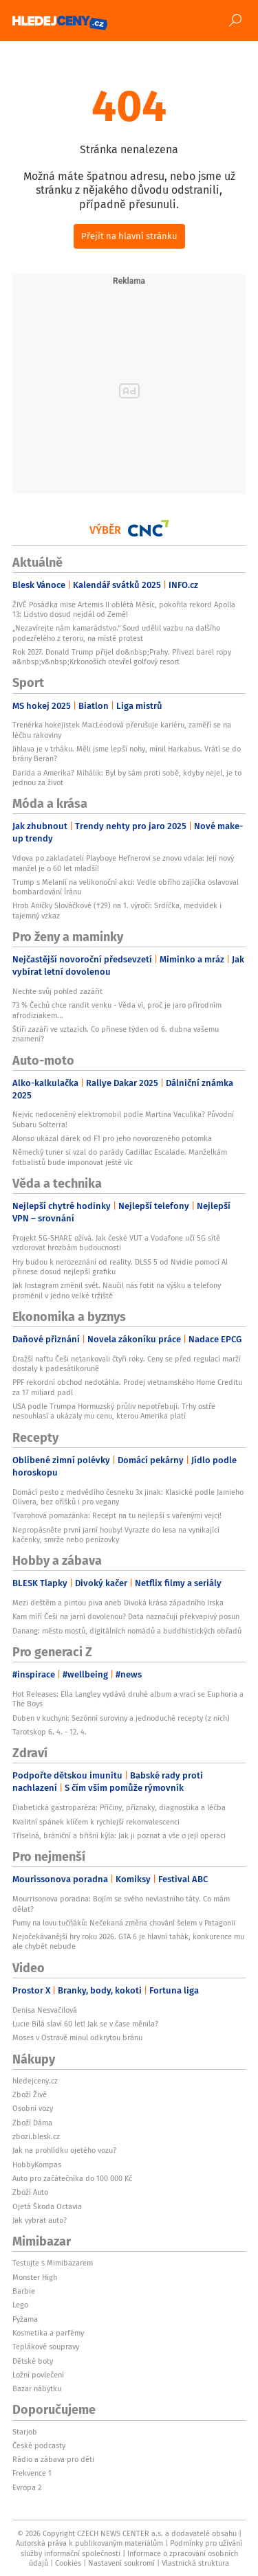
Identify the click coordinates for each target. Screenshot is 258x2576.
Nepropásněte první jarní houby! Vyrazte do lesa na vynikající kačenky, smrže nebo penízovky (115, 1534)
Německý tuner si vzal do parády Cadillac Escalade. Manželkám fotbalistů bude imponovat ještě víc (119, 1156)
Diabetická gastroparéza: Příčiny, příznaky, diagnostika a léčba (119, 1807)
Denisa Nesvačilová (44, 2009)
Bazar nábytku (36, 2388)
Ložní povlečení (38, 2374)
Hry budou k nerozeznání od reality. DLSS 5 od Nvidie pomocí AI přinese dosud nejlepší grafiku (120, 1266)
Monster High (34, 2277)
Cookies (68, 2562)
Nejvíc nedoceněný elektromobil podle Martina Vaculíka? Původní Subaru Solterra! (123, 1119)
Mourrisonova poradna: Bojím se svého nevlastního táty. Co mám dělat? (121, 1903)
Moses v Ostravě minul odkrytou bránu (77, 2037)
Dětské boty (32, 2360)
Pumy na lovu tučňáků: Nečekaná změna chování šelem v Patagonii (123, 1922)
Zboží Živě (29, 2094)
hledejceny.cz (35, 2080)
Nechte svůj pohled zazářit (57, 991)
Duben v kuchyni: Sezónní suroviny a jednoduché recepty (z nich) (121, 1718)
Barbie (23, 2290)
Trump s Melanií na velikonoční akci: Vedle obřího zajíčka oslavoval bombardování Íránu (125, 887)
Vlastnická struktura (195, 2562)
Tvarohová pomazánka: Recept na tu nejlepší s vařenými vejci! (117, 1515)
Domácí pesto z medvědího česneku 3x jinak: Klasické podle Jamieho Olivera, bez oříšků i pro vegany (128, 1497)
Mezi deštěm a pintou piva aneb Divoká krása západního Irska (118, 1602)
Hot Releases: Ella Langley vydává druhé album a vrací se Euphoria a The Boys (128, 1698)
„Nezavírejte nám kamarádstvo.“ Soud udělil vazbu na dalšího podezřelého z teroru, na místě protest (116, 632)
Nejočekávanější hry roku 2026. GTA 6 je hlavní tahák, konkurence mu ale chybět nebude (128, 1941)
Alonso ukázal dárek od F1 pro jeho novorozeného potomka (112, 1138)
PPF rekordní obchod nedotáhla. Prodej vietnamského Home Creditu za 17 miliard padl (127, 1387)
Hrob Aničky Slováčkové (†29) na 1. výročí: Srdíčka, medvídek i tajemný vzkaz (117, 910)
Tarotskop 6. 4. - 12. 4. (49, 1731)
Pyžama (25, 2319)
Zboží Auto (30, 2192)
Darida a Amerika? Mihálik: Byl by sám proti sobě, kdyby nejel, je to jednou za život (126, 777)
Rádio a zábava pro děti (53, 2459)
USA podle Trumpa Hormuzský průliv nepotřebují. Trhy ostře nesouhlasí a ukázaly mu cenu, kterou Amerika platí (113, 1411)
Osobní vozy (32, 2108)
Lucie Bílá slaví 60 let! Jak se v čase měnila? (85, 2023)
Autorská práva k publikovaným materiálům (89, 2543)
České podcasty (38, 2445)
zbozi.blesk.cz (36, 2136)
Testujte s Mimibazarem (52, 2262)
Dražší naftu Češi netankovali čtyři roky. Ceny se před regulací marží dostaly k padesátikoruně (126, 1363)
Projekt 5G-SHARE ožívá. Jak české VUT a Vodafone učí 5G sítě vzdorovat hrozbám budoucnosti (116, 1242)
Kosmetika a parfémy (48, 2332)
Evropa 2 (26, 2487)
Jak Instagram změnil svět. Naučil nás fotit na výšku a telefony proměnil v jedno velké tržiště (116, 1290)
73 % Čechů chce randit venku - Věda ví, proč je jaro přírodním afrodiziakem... (117, 1009)
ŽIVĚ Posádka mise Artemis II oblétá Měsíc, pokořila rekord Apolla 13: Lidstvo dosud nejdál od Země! (123, 609)
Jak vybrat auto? (39, 2220)
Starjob (24, 2431)
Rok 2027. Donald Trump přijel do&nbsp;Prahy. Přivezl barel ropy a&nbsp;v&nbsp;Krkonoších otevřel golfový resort (121, 656)
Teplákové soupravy (45, 2346)
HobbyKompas (36, 2164)
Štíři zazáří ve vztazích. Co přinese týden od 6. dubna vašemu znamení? (115, 1034)
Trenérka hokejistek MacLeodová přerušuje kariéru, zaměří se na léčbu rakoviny (121, 729)
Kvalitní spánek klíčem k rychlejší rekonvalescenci (96, 1821)
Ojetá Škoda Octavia (47, 2206)
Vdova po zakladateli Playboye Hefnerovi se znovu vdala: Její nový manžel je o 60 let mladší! (123, 862)
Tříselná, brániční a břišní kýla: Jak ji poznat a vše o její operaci (119, 1835)
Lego (20, 2304)
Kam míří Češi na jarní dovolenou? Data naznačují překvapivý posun (125, 1616)
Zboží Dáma (32, 2122)
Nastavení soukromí (121, 2562)
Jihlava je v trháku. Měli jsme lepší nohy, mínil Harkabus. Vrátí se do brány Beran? (126, 753)
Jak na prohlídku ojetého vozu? (64, 2150)
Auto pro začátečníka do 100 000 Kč (72, 2178)
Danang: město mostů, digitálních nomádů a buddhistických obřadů (126, 1630)
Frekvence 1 (32, 2472)
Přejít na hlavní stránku (129, 235)
